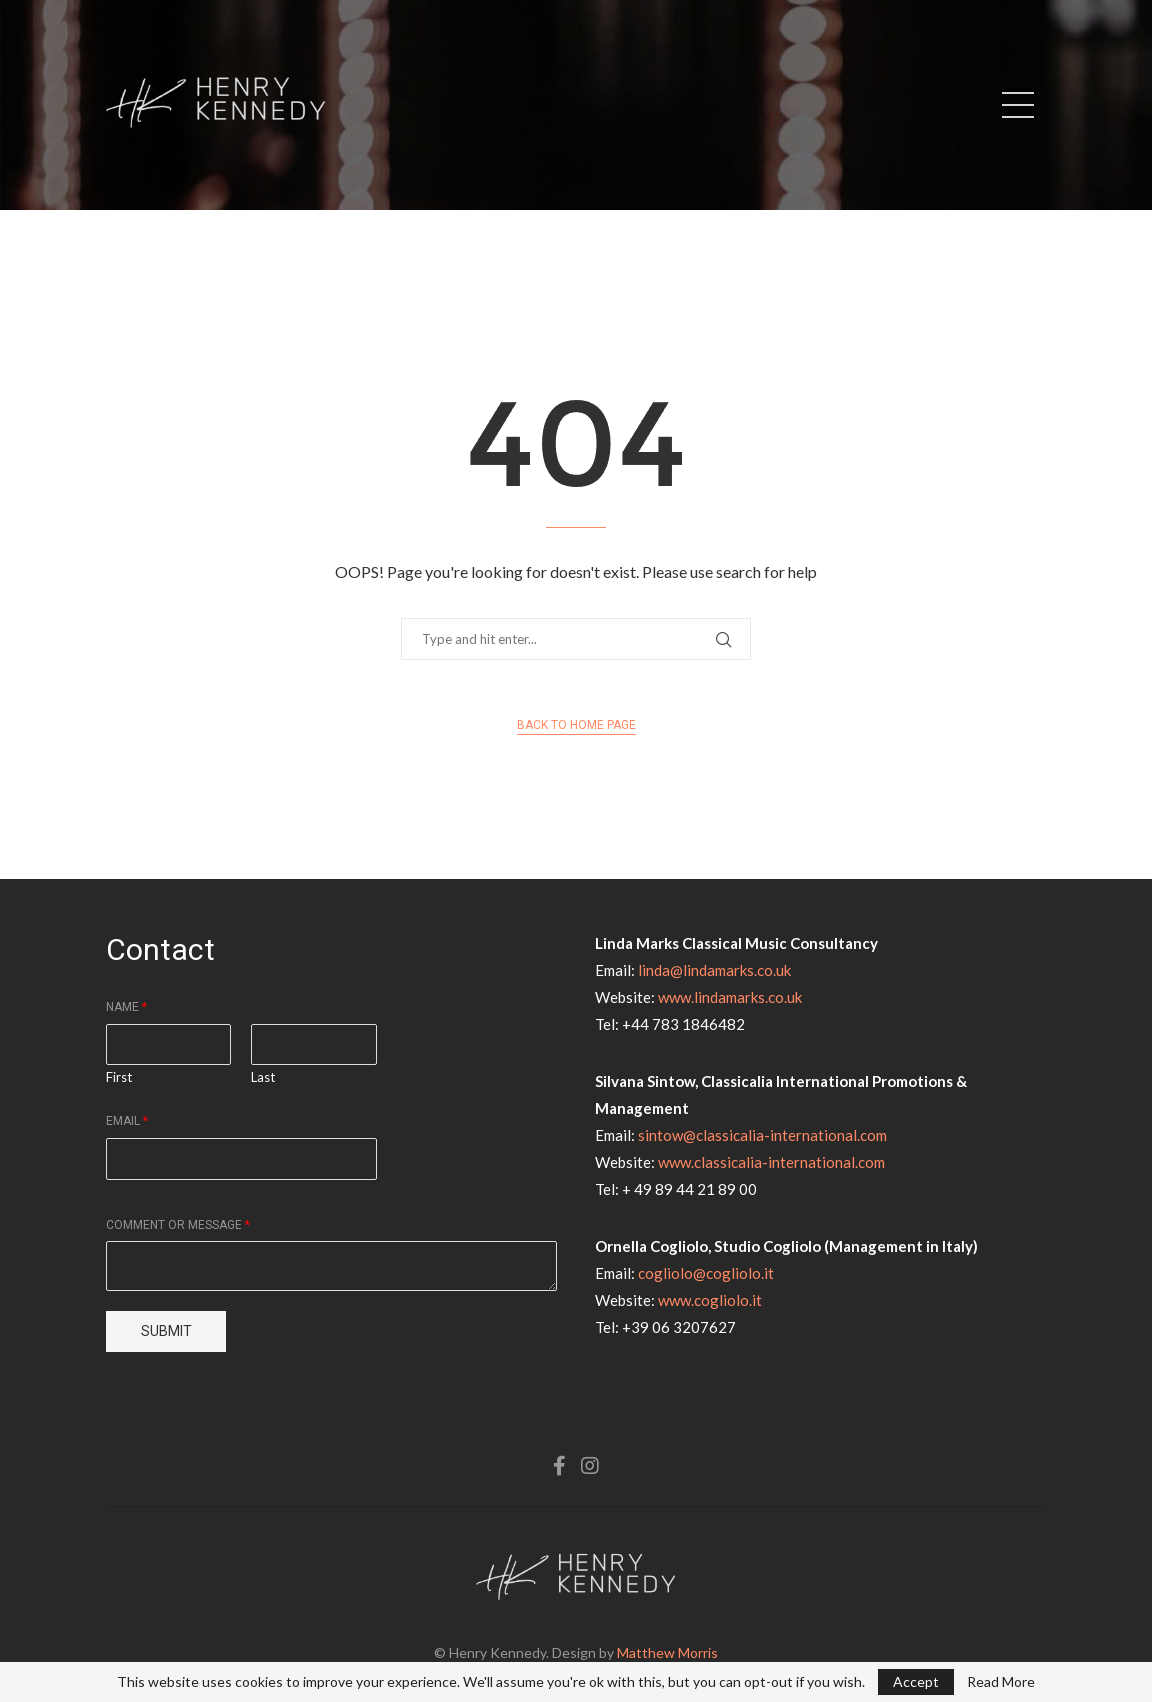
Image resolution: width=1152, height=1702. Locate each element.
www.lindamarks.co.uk (730, 997)
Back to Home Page (576, 725)
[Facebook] (559, 1466)
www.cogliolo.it (710, 1300)
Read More (1001, 1682)
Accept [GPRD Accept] (916, 1681)
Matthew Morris (667, 1652)
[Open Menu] (1018, 105)
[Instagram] (590, 1466)
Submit (166, 1331)
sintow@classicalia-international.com (762, 1135)
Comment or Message (178, 1225)
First (119, 1077)
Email (127, 1121)
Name (126, 1007)
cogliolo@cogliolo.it (706, 1273)
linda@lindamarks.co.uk (714, 970)
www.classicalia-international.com (771, 1162)
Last (263, 1077)
